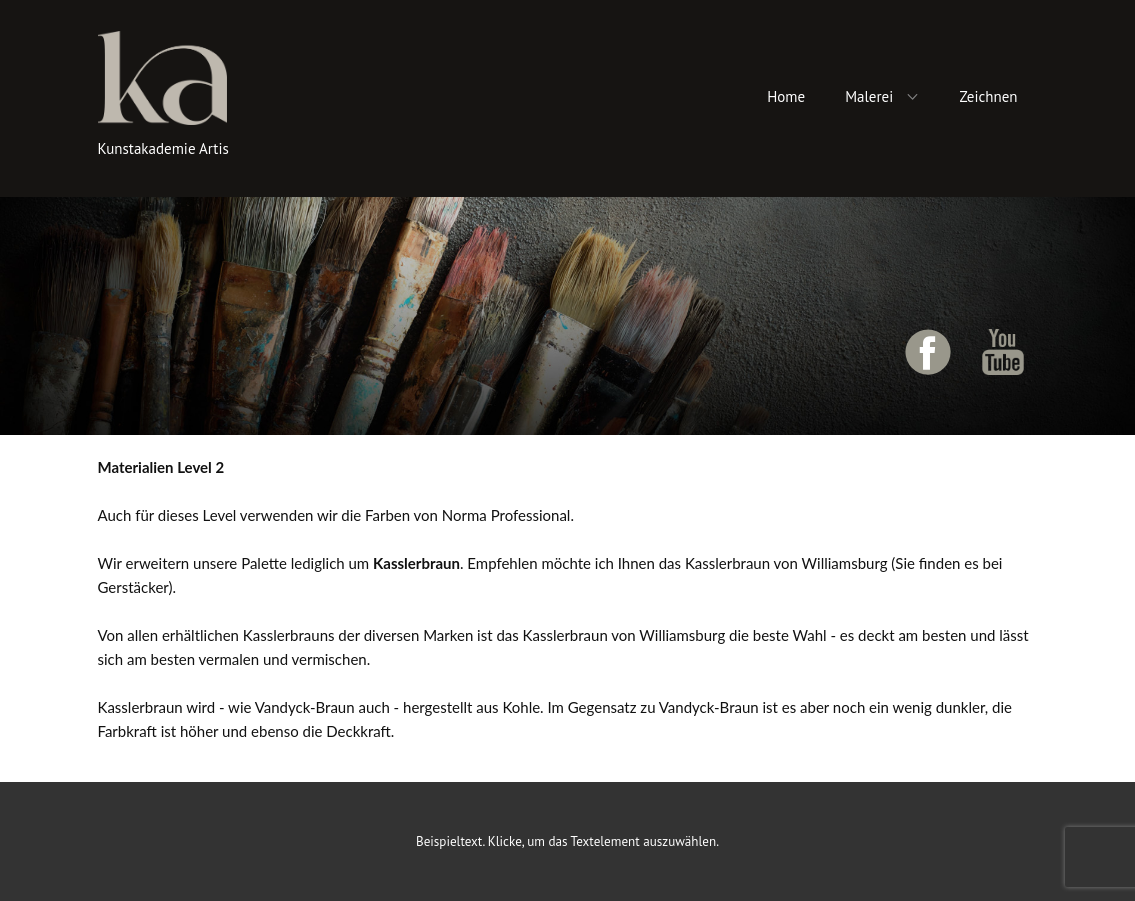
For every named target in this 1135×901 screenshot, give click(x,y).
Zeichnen (988, 96)
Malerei (869, 96)
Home (786, 96)
